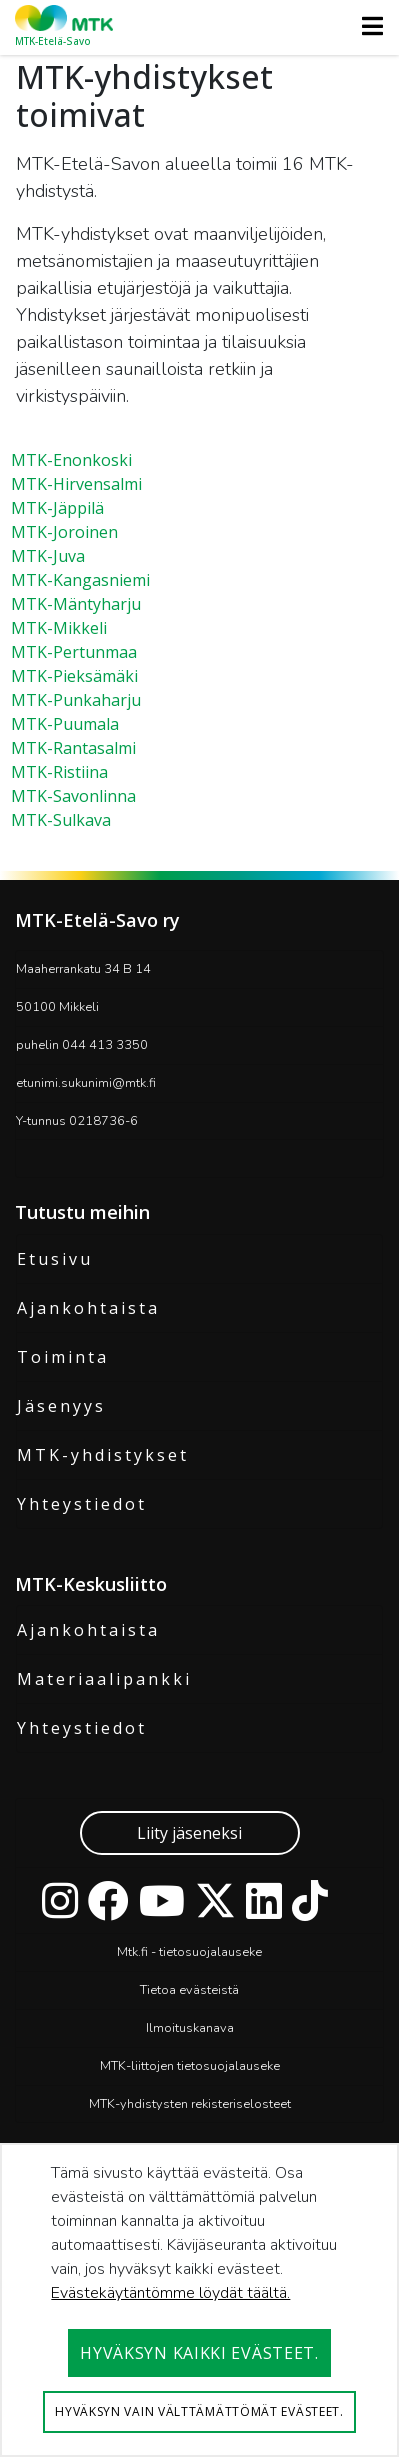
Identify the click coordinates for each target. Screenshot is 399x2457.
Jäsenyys (61, 1406)
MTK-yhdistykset (103, 1455)
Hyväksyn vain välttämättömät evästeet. (199, 2411)
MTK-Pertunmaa (74, 652)
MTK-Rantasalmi (73, 748)
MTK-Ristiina (59, 772)
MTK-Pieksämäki (74, 676)
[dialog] (199, 2300)
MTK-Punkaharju (76, 700)
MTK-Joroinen (64, 532)
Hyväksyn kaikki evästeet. (199, 2353)
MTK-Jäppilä (57, 508)
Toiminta (63, 1357)
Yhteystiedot (82, 1504)
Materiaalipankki (104, 1679)
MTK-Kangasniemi (80, 580)
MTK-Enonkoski (71, 460)
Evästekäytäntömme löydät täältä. (170, 2293)
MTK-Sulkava (61, 820)
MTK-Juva (48, 556)
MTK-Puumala (65, 724)
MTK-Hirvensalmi (76, 484)
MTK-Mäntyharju (76, 604)
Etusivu (55, 1259)
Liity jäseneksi (189, 1833)
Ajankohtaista (88, 1308)
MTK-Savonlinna (73, 796)
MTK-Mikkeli (59, 628)
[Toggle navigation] (366, 26)
